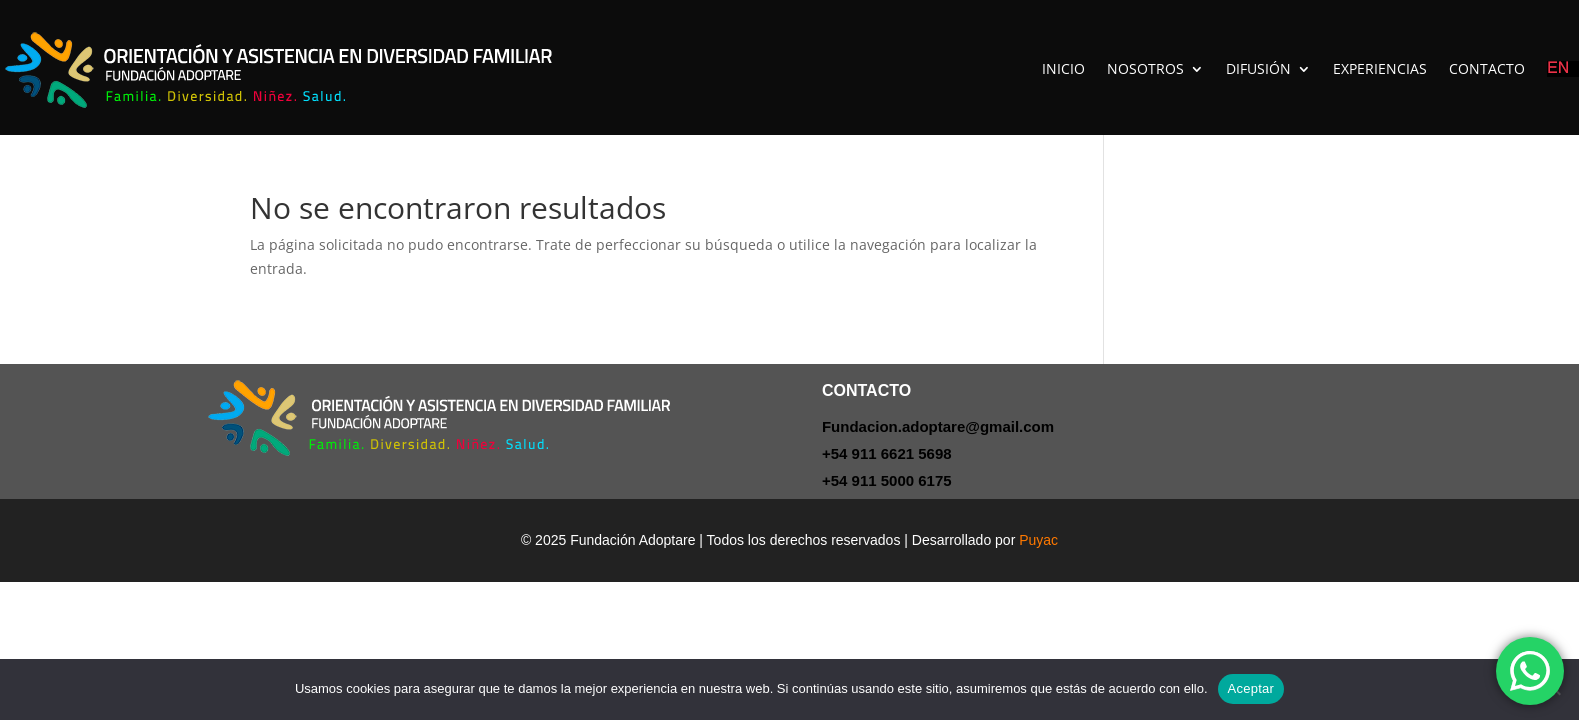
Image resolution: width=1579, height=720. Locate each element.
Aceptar (1251, 688)
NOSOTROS (1145, 68)
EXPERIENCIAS (1380, 68)
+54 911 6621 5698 (887, 453)
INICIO (1063, 68)
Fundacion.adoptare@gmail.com (938, 426)
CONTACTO (1487, 68)
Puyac (1038, 540)
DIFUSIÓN (1258, 68)
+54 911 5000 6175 (887, 480)
